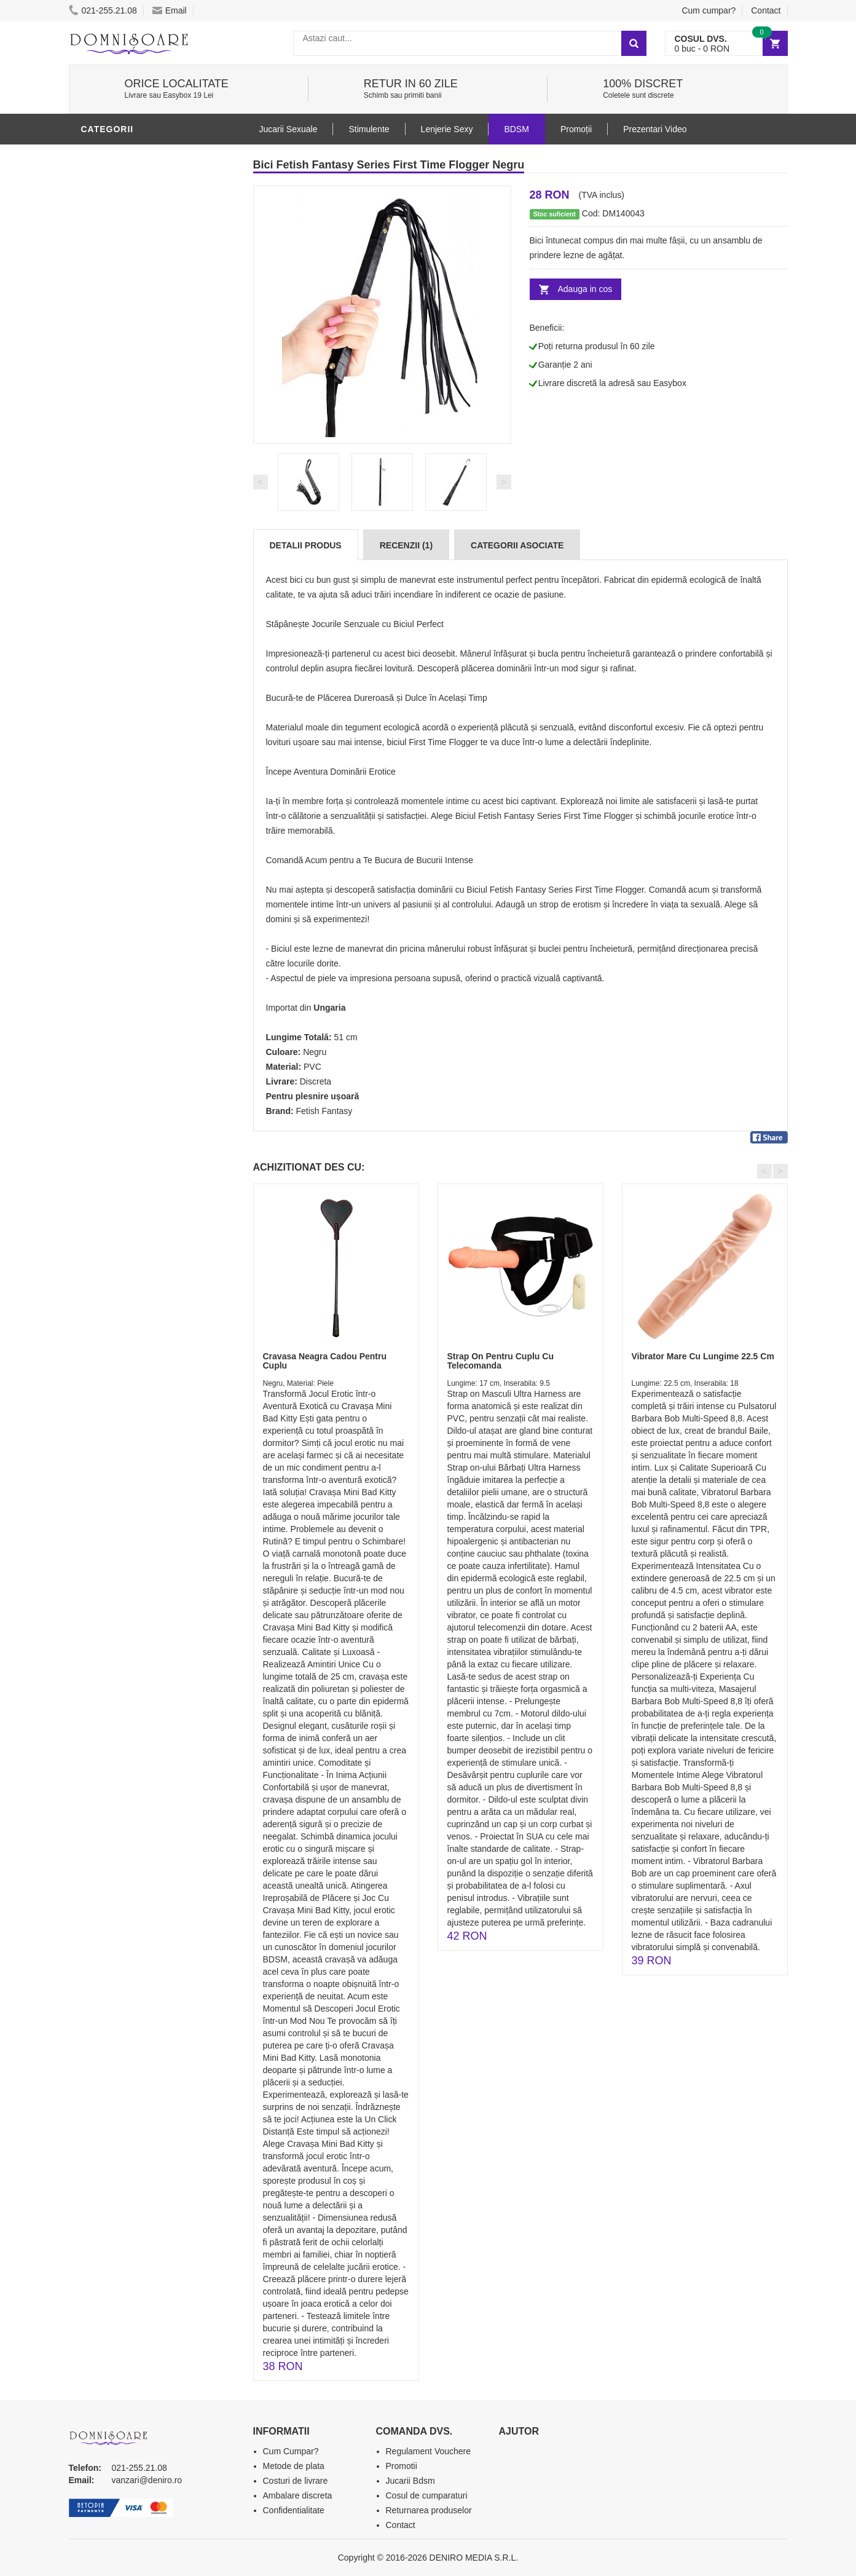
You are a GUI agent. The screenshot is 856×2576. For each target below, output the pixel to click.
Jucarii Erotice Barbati (142, 321)
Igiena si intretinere (134, 377)
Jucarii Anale (117, 432)
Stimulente (368, 129)
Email (169, 10)
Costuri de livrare (295, 2481)
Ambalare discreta (297, 2495)
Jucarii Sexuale (288, 129)
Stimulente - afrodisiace (145, 303)
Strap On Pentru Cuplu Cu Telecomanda (500, 1360)
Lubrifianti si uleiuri (135, 358)
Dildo (97, 414)
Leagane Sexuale (126, 543)
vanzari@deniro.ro (147, 2480)
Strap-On (106, 469)
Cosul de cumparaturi (427, 2495)
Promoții (576, 129)
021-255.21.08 (103, 10)
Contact (765, 10)
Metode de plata (293, 2466)
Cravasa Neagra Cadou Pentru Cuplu (325, 1360)
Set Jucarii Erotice (131, 506)
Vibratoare (112, 340)
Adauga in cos (585, 289)
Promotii (105, 580)
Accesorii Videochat (134, 561)
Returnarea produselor (429, 2510)
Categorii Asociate (517, 545)
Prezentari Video (126, 598)
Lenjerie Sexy (118, 395)
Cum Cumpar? (291, 2451)
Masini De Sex (116, 524)
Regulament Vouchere (428, 2451)
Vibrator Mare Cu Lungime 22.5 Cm (703, 1356)
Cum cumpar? (708, 10)
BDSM (96, 155)
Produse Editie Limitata (140, 617)
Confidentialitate (293, 2510)
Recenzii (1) (406, 545)
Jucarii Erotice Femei (136, 451)
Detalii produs (306, 545)
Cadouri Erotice (124, 487)
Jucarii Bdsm (410, 2481)
